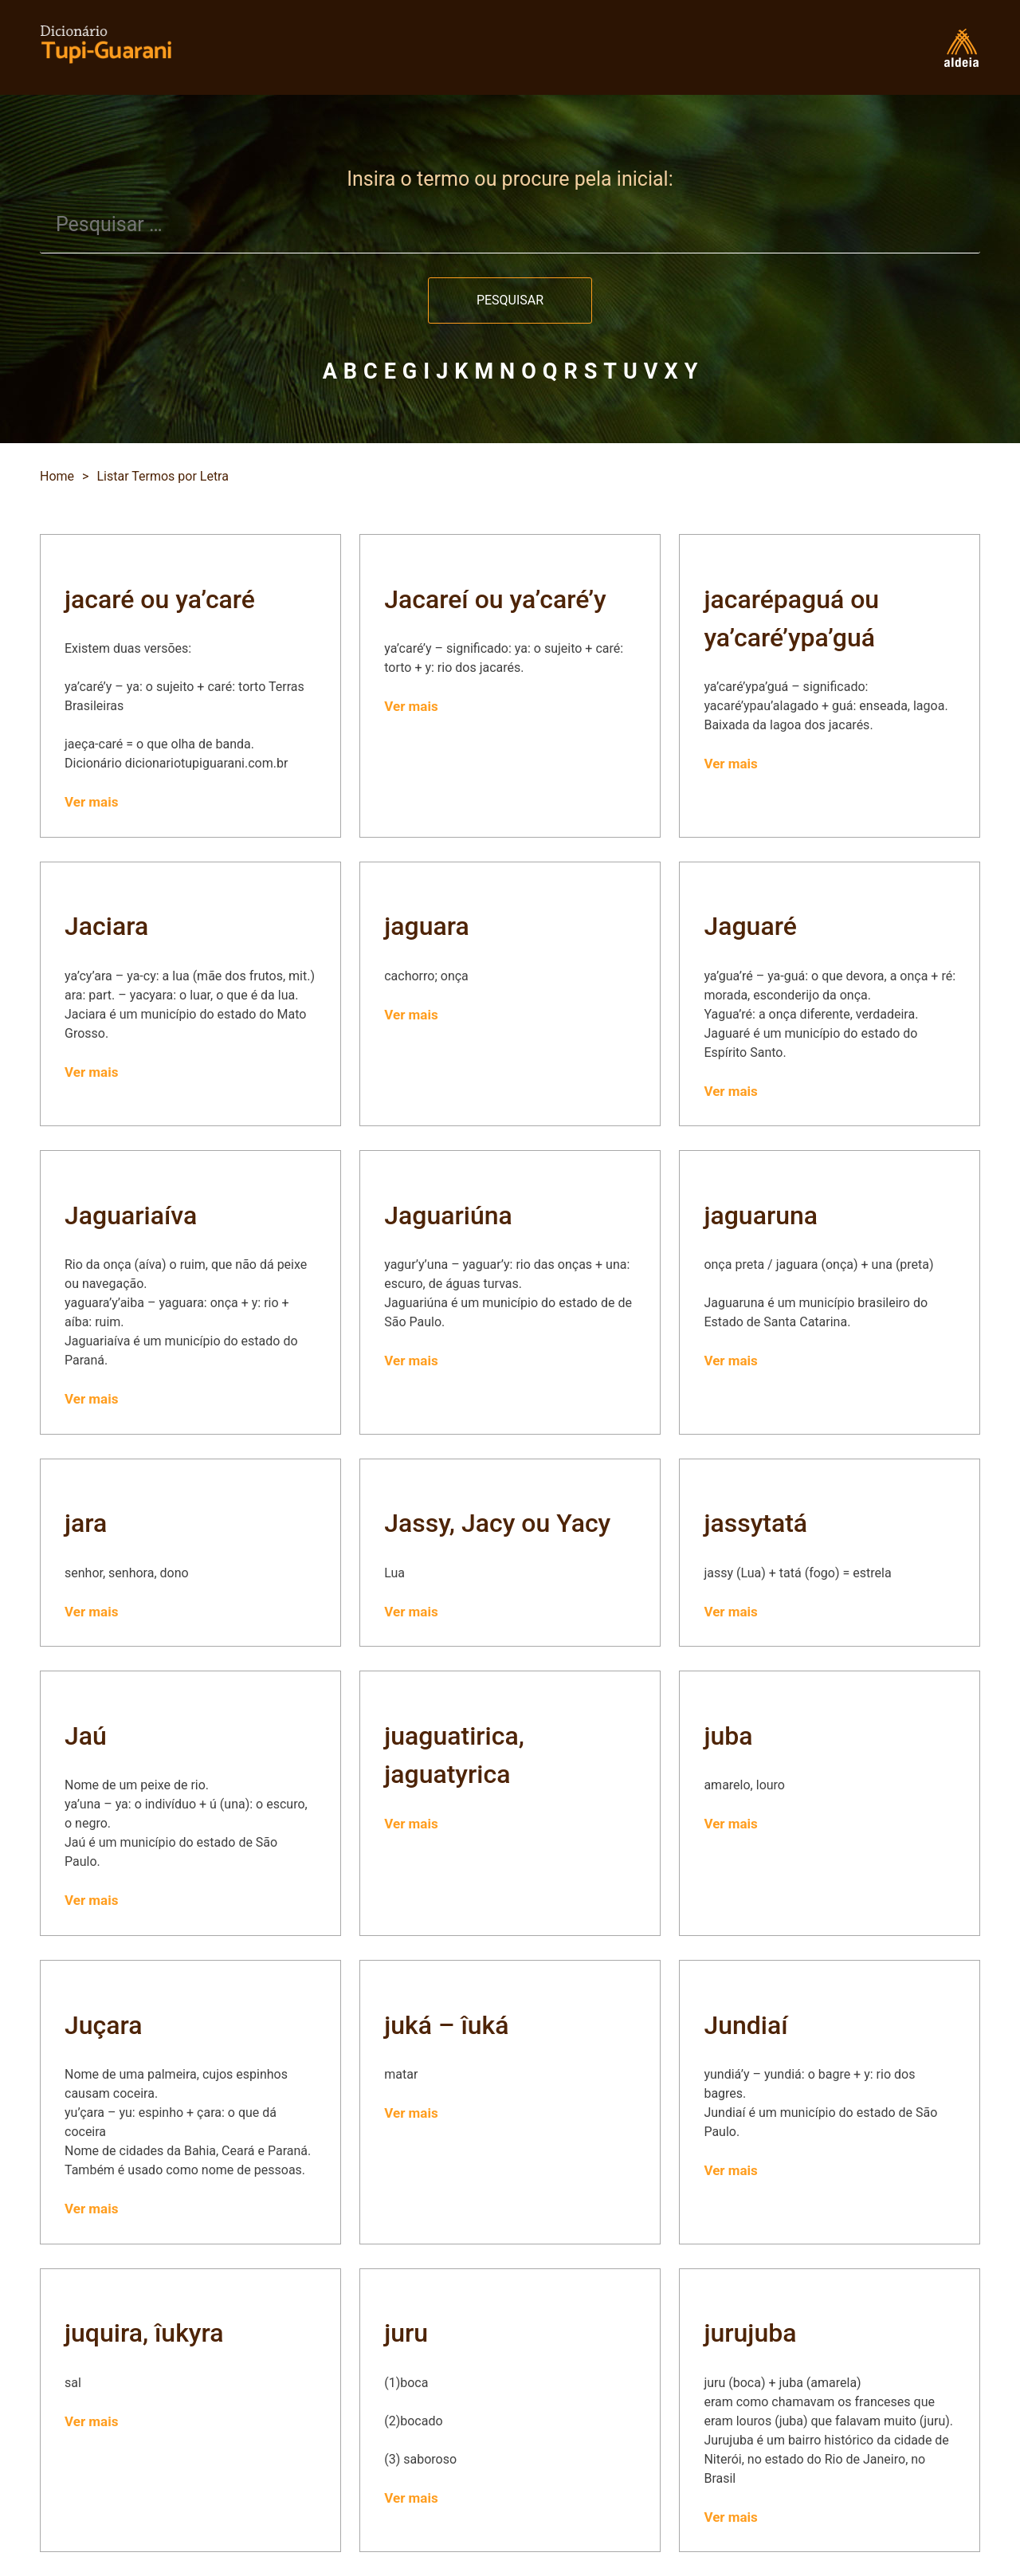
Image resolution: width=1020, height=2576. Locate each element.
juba (728, 1736)
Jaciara (106, 926)
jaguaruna (761, 1215)
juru (406, 2333)
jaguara (426, 926)
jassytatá (755, 1523)
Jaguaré (750, 926)
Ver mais (91, 802)
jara (86, 1523)
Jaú (86, 1736)
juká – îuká (446, 2025)
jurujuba (750, 2333)
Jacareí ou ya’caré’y (495, 599)
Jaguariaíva (131, 1215)
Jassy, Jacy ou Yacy (497, 1523)
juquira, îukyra (144, 2333)
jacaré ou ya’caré (160, 599)
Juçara (104, 2025)
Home (57, 476)
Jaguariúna (448, 1215)
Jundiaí (745, 2025)
